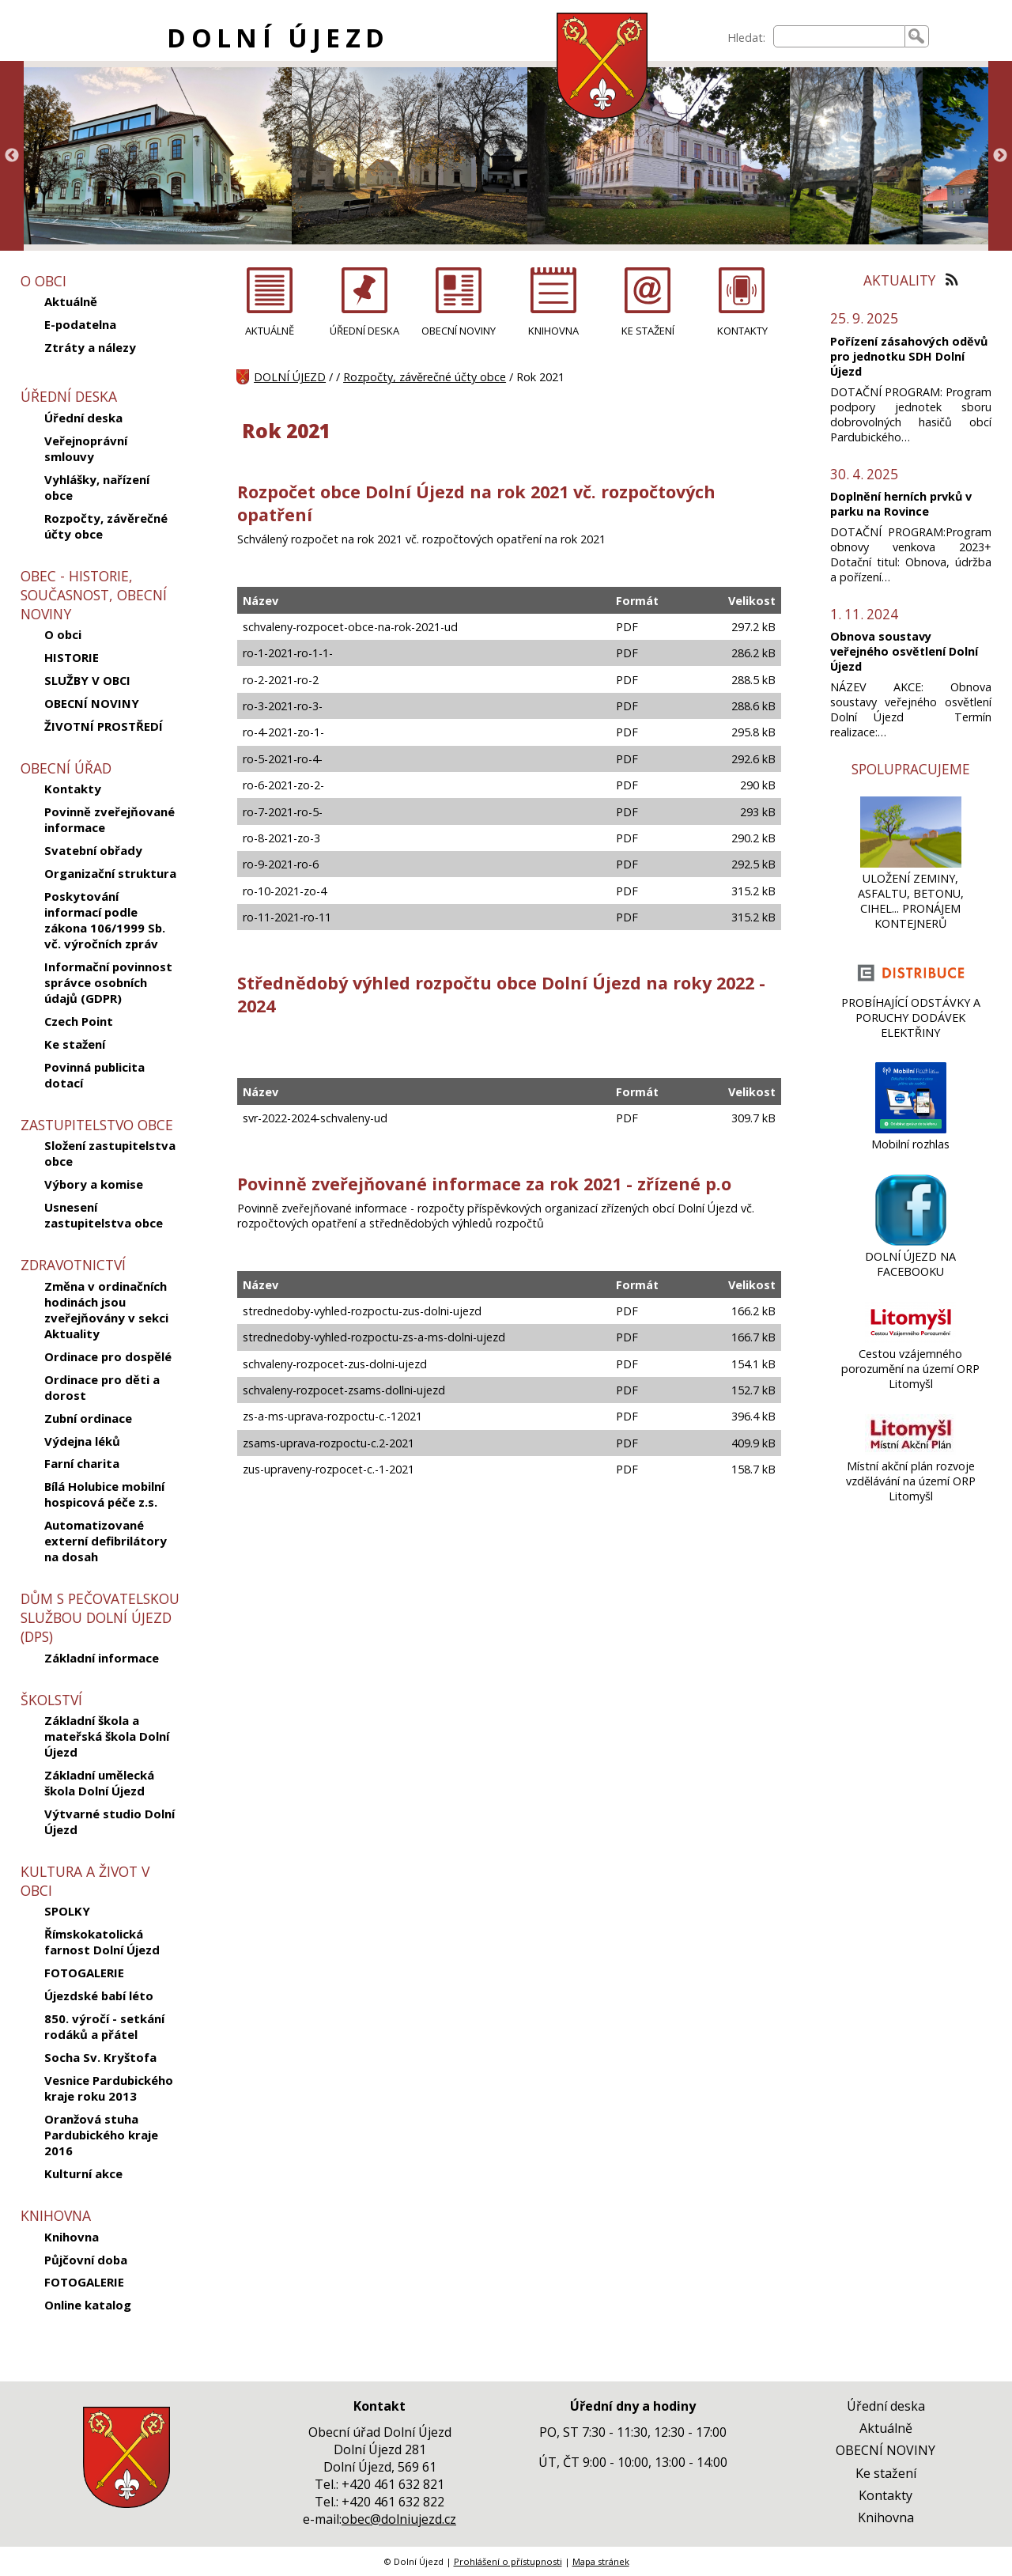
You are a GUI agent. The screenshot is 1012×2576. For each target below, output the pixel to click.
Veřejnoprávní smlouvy (85, 448)
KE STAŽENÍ (647, 330)
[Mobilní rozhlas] (910, 1129)
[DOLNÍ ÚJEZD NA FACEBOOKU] (910, 1241)
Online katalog (87, 2305)
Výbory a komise (93, 1184)
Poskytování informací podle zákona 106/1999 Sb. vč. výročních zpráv (104, 919)
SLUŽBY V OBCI (87, 680)
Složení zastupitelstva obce (110, 1153)
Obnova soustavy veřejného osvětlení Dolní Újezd (904, 651)
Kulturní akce (83, 2173)
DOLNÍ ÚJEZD (278, 38)
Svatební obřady (93, 850)
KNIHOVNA (553, 330)
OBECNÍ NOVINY (91, 703)
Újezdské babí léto (98, 1995)
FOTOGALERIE (84, 1972)
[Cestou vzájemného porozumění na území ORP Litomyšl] (910, 1338)
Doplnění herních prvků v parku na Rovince (901, 504)
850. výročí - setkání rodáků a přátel (104, 2026)
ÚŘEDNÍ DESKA (364, 330)
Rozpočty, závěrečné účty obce (106, 526)
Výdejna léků (82, 1441)
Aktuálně (70, 301)
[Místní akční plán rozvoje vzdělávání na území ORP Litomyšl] (910, 1450)
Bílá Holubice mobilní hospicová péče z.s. (104, 1494)
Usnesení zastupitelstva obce (103, 1215)
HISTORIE (71, 657)
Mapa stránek (600, 2561)
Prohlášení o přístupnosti (508, 2561)
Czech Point (78, 1021)
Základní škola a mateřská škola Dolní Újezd (106, 1736)
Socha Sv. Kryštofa (100, 2057)
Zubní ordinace (88, 1418)
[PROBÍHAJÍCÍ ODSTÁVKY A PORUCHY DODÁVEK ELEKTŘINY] (910, 987)
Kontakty (72, 788)
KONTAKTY (742, 330)
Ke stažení (74, 1044)
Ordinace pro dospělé (108, 1356)
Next (1000, 156)
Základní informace (101, 1658)
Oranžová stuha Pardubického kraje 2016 (101, 2134)
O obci (62, 634)
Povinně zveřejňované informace (109, 819)
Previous (12, 156)
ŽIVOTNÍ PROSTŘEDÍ (103, 726)
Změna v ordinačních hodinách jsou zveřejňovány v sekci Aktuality (106, 1309)
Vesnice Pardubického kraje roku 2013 (108, 2088)
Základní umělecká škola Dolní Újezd (99, 1783)
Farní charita (81, 1463)
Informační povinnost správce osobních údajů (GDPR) (108, 982)
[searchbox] (839, 36)
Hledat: (746, 37)
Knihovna (71, 2237)
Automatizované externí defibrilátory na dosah (105, 1540)
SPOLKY (67, 1911)
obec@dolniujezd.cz (399, 2519)
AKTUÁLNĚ (269, 330)
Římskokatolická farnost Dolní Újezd (102, 1942)
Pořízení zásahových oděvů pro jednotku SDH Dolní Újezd (908, 356)
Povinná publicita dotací (94, 1075)
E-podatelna (80, 324)
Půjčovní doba (85, 2260)
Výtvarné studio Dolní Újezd (109, 1821)
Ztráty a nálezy (90, 347)
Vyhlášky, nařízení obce (96, 487)
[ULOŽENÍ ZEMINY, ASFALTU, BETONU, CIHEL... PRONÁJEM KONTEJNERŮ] (910, 863)
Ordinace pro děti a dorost (102, 1387)
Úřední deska (83, 418)
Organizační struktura (110, 873)
